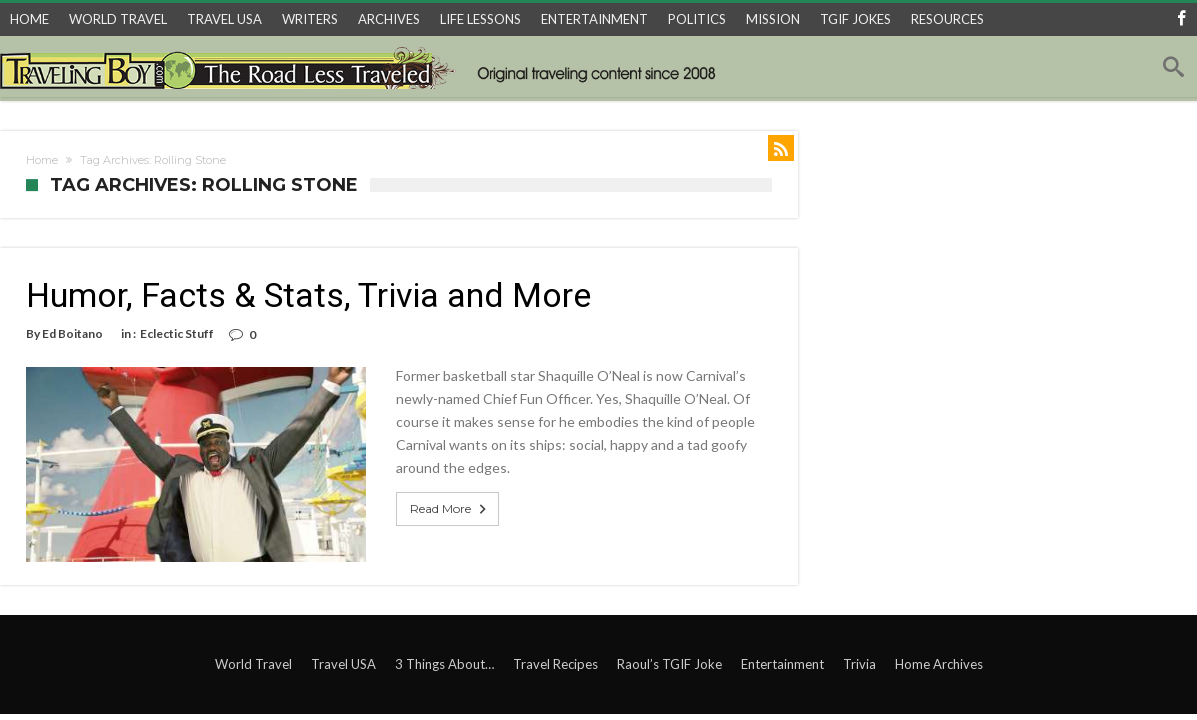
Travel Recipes (555, 664)
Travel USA (343, 664)
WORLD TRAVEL (118, 19)
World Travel (253, 664)
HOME (29, 19)
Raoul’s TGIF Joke (669, 664)
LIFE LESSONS (480, 19)
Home (42, 160)
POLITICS (697, 19)
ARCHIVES (389, 19)
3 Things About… (444, 664)
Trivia (859, 664)
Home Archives (939, 664)
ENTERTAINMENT (594, 19)
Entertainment (782, 664)
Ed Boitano (72, 333)
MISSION (773, 19)
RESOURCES (947, 19)
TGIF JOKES (855, 19)
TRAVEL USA (224, 19)
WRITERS (310, 19)
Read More (450, 509)
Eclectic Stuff (177, 333)
